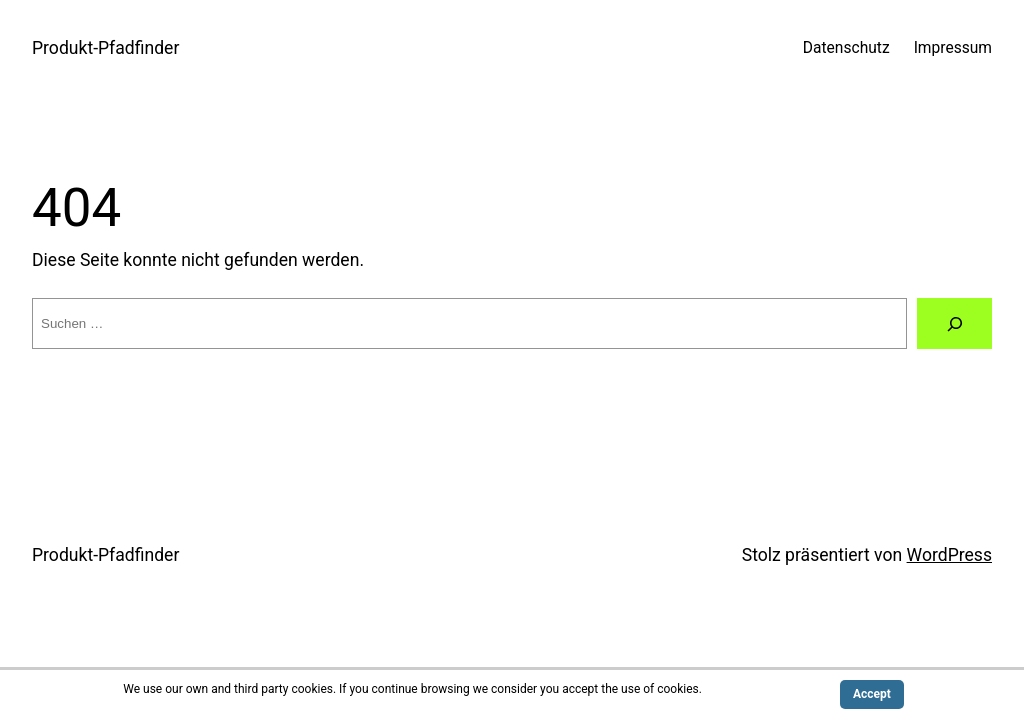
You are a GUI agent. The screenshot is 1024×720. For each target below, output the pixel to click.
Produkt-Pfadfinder (105, 48)
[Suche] (954, 323)
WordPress (949, 555)
